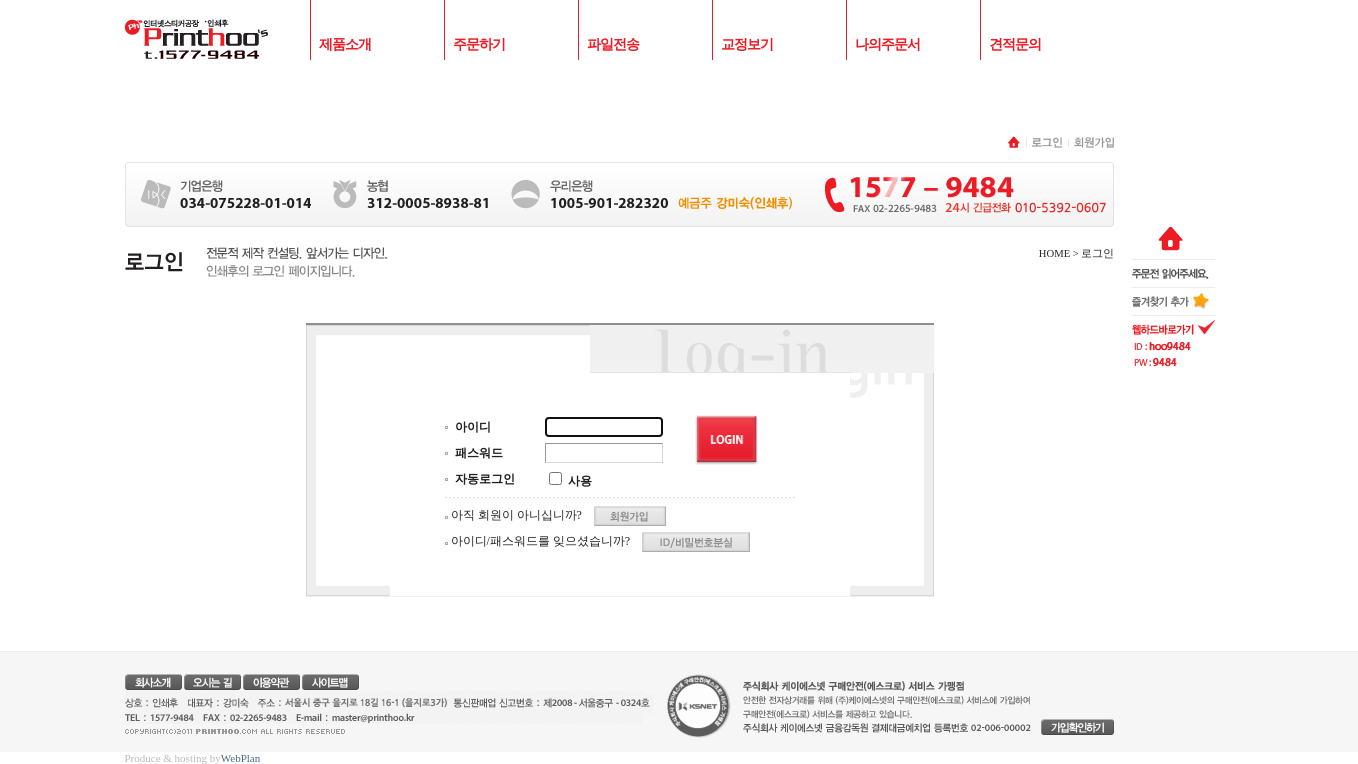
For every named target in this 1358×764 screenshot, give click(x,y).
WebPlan (240, 758)
